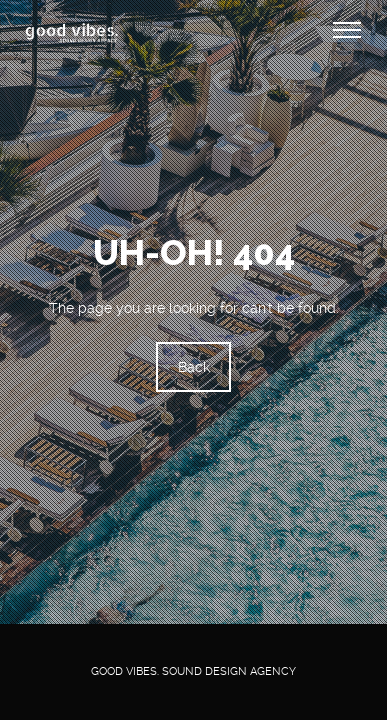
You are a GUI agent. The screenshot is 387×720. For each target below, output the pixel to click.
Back (194, 368)
